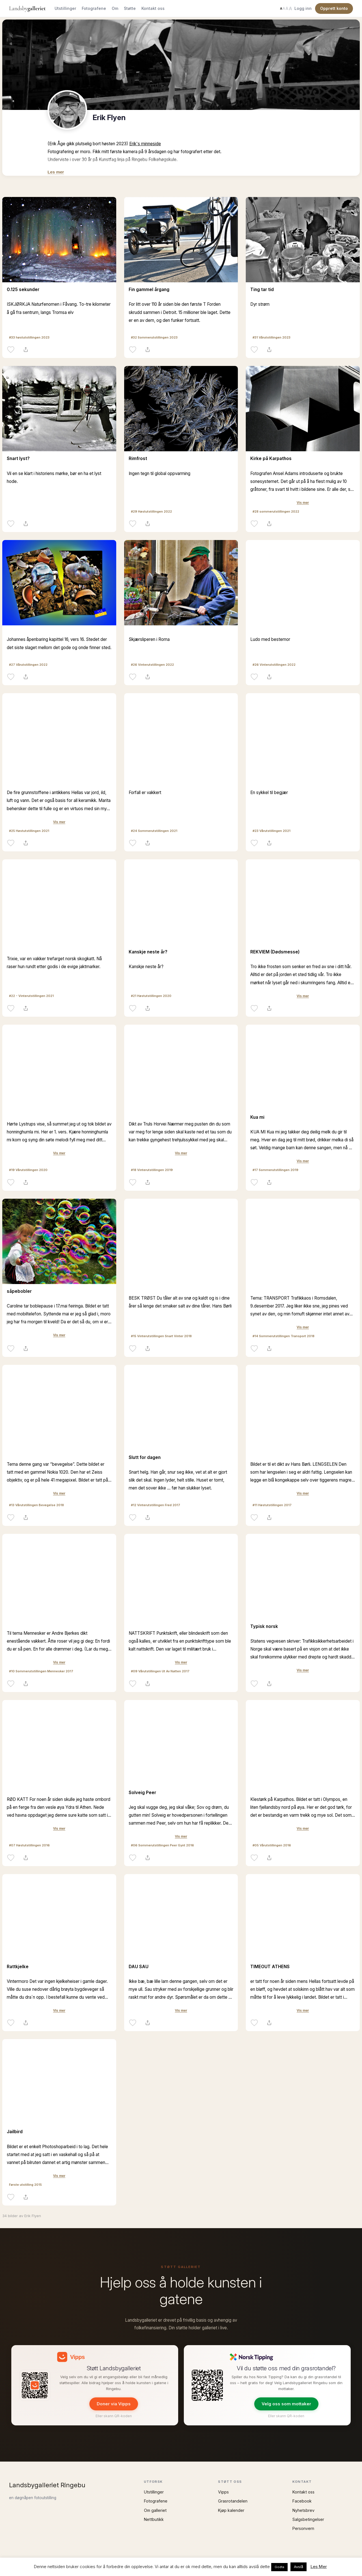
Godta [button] (279, 2567)
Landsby (27, 8)
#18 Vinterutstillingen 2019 (152, 1170)
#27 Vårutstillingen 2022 (28, 665)
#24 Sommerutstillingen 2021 (154, 831)
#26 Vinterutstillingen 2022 (152, 665)
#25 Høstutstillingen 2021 (29, 831)
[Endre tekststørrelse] (286, 8)
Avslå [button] (298, 2566)
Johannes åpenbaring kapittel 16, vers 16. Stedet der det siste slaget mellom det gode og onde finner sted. (59, 643)
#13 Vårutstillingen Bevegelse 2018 (36, 1505)
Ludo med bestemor (270, 639)
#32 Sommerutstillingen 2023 (154, 337)
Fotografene (94, 8)
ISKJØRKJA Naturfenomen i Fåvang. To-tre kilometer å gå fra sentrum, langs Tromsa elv (59, 308)
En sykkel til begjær (269, 792)
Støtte (130, 8)
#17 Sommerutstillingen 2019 (275, 1170)
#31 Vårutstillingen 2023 (271, 337)
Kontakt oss (153, 8)
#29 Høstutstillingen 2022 (151, 511)
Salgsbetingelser (308, 2519)
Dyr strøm (260, 304)
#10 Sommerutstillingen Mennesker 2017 (41, 1671)
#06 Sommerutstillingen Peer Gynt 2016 (162, 1845)
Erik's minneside (145, 143)
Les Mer (319, 2566)
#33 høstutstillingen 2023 (29, 337)
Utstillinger (65, 8)
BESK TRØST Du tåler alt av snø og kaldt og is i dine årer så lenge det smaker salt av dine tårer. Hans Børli (180, 1302)
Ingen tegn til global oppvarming (159, 473)
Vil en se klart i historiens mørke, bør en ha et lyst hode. (54, 477)
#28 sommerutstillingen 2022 (276, 511)
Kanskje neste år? (146, 966)
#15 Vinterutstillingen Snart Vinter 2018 (161, 1336)
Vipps (223, 2492)
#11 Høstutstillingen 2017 (272, 1505)
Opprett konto (334, 8)
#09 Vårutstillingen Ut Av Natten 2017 (160, 1671)
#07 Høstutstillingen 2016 (29, 1845)
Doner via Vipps (114, 2403)
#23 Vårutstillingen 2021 (271, 831)
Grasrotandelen (232, 2501)
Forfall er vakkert (145, 792)
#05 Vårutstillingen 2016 (272, 1845)
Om (115, 8)
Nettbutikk (154, 2519)
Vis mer (303, 503)
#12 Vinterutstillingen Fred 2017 (155, 1505)
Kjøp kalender (231, 2510)
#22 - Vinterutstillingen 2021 (31, 996)
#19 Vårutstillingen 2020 (28, 1170)
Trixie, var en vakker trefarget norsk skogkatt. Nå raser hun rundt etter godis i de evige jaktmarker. (54, 962)
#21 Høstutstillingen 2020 (151, 996)
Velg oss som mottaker (286, 2403)
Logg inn (303, 8)
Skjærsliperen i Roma (149, 639)
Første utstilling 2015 (25, 2185)
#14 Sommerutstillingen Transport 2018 (283, 1336)
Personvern (303, 2528)
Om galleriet (155, 2510)
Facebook (302, 2501)
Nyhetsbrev (303, 2510)
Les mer (56, 172)
